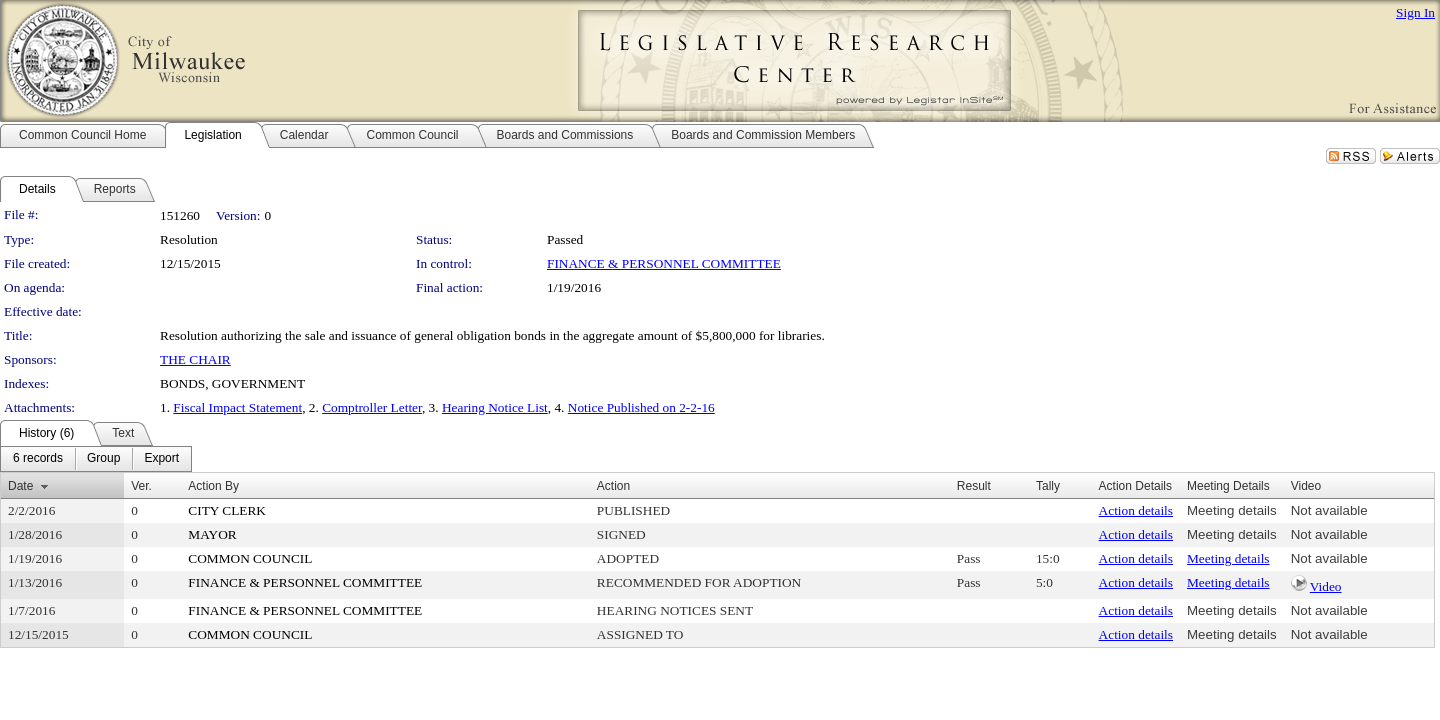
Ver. (141, 486)
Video (1326, 586)
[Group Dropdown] (103, 459)
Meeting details (1232, 510)
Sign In (1415, 12)
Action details (1136, 510)
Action (613, 486)
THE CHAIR (195, 359)
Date (20, 486)
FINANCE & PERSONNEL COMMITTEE (664, 263)
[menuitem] (38, 459)
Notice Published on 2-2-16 (641, 407)
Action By (213, 486)
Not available (1329, 510)
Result (974, 486)
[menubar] (96, 459)
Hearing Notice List (495, 407)
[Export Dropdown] (161, 459)
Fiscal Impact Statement (237, 407)
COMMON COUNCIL (250, 558)
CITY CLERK (227, 510)
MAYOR (212, 534)
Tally (1048, 486)
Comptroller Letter (372, 407)
